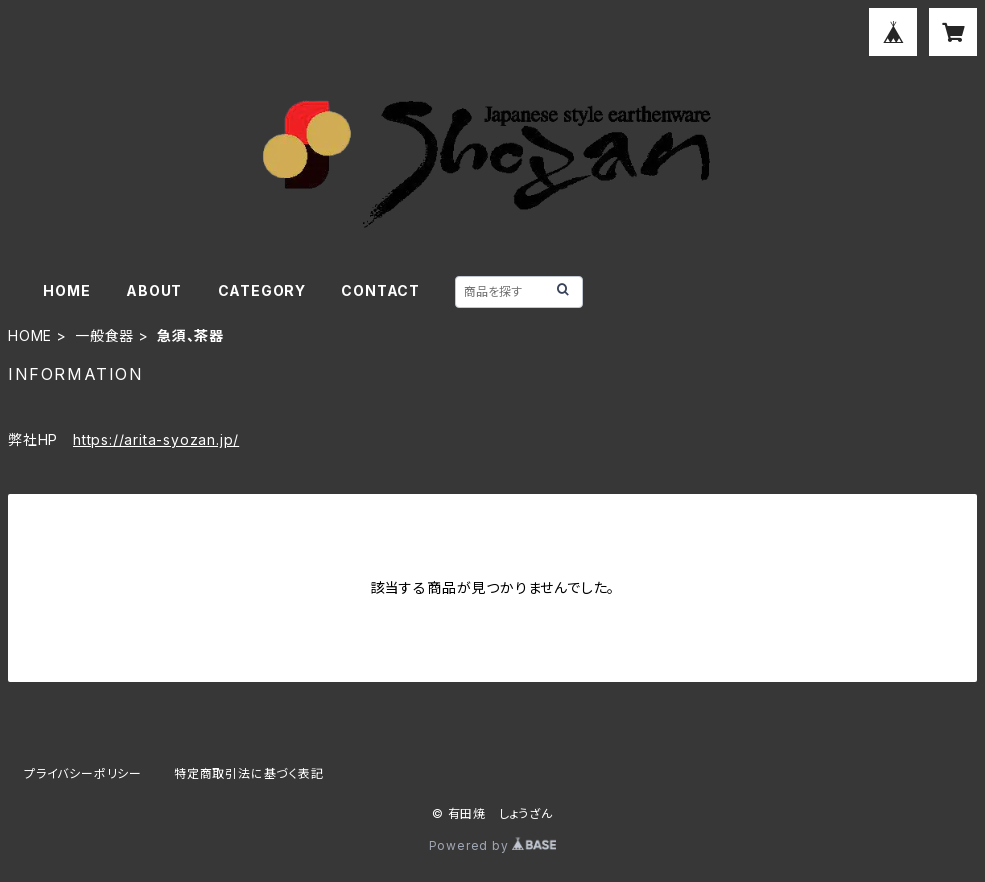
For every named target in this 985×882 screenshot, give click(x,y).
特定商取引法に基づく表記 (249, 773)
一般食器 (104, 335)
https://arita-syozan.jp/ (156, 439)
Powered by (493, 845)
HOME (66, 290)
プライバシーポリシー (83, 773)
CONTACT (380, 290)
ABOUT (154, 290)
